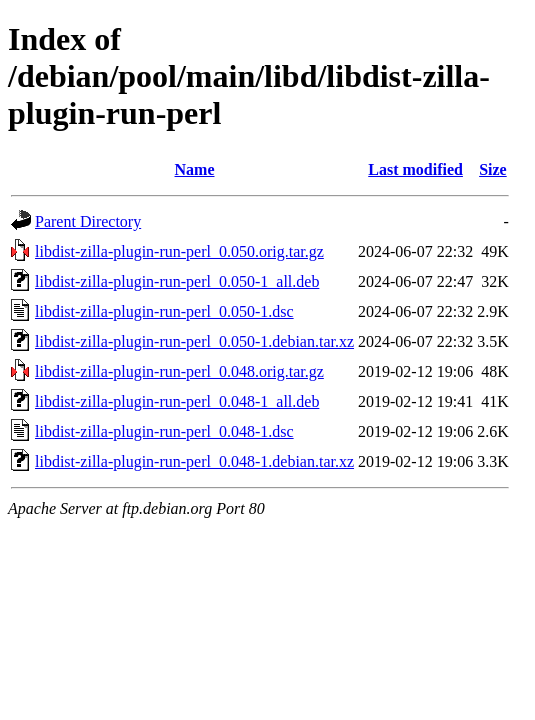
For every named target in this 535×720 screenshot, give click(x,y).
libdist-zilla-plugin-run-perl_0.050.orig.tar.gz (179, 251)
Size (493, 169)
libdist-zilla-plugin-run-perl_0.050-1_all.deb (177, 281)
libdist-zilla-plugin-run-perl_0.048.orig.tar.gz (179, 371)
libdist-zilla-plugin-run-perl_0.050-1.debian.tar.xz (194, 341)
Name (195, 169)
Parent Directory (88, 221)
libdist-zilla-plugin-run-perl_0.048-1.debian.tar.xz (194, 461)
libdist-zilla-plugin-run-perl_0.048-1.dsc (164, 431)
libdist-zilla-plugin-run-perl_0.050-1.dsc (164, 311)
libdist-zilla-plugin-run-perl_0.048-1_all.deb (177, 401)
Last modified (415, 169)
